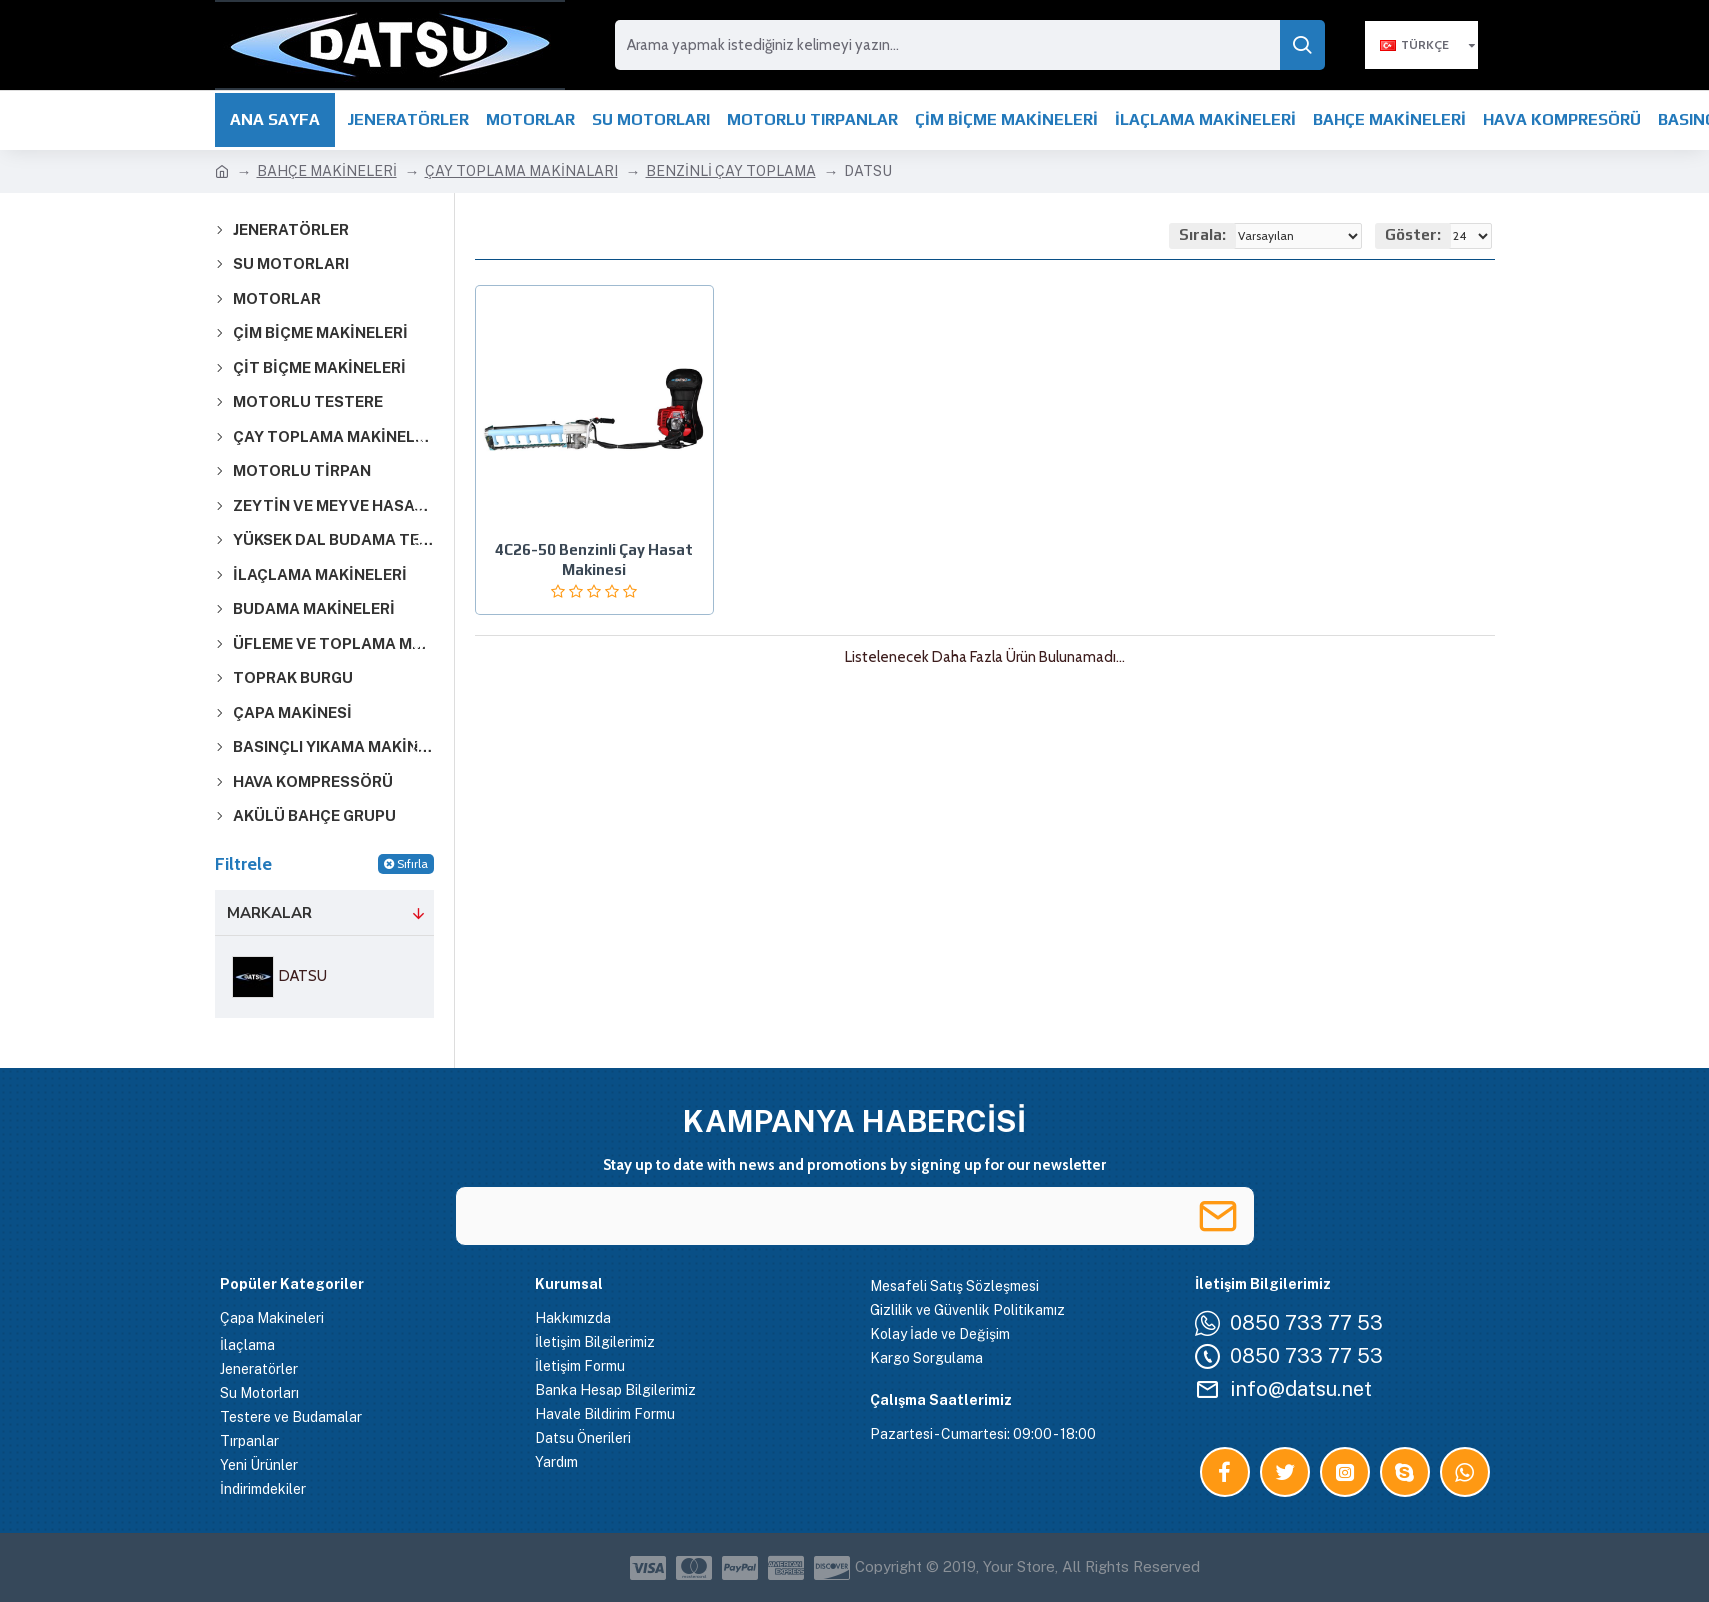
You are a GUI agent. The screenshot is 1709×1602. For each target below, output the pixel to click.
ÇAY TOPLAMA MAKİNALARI (521, 171)
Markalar (269, 913)
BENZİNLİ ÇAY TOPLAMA (731, 171)
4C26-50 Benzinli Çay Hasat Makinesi (594, 559)
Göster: (1413, 234)
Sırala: (1202, 234)
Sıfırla (412, 863)
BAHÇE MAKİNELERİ (327, 171)
